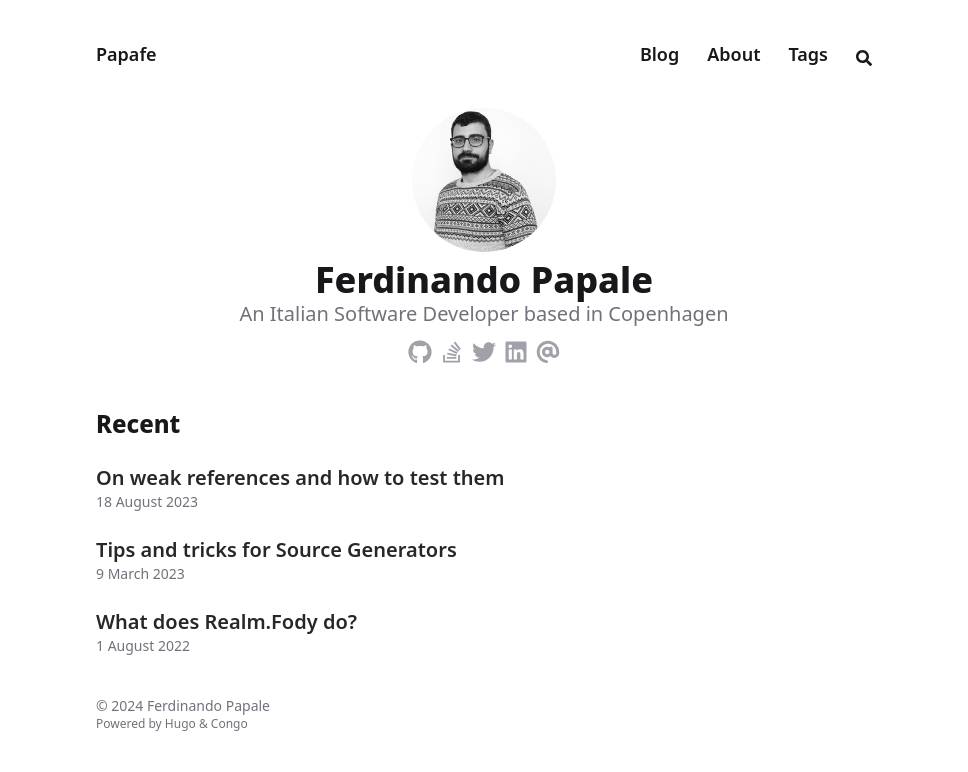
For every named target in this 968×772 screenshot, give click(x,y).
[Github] (420, 348)
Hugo (180, 723)
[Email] (548, 348)
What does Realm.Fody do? (226, 621)
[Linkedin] (516, 348)
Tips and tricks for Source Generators (276, 549)
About (733, 54)
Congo (229, 723)
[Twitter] (484, 348)
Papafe (126, 54)
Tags (808, 54)
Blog (659, 54)
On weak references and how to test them (300, 477)
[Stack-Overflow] (452, 348)
